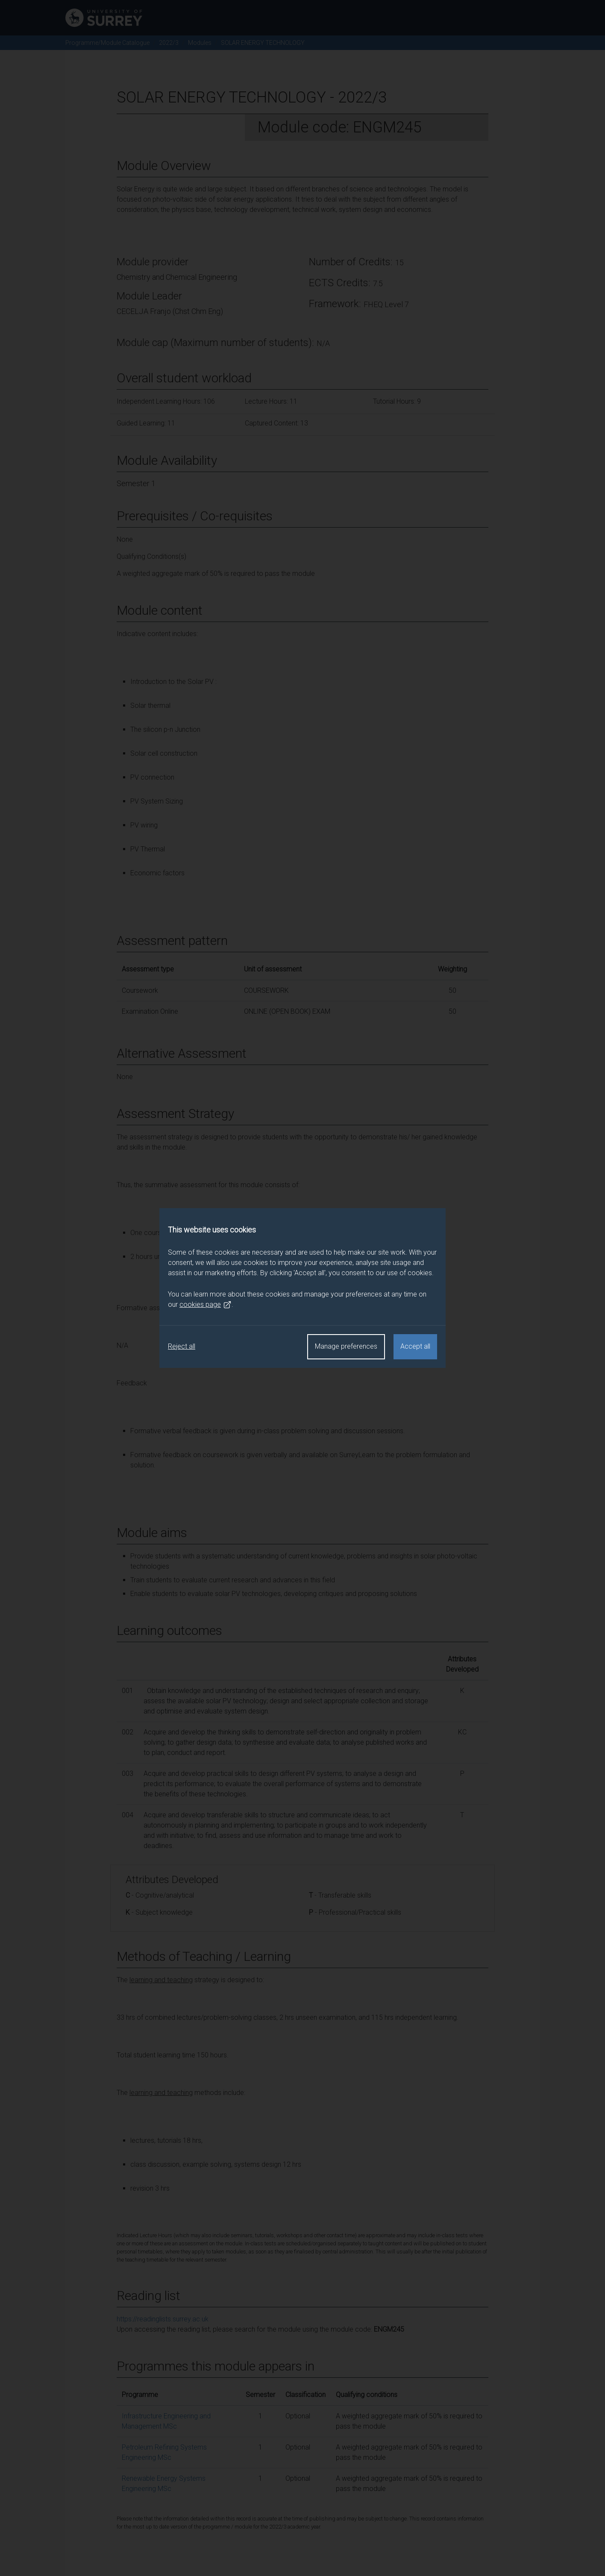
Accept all (415, 1346)
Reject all (181, 1346)
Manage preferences (346, 1346)
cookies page (205, 1304)
